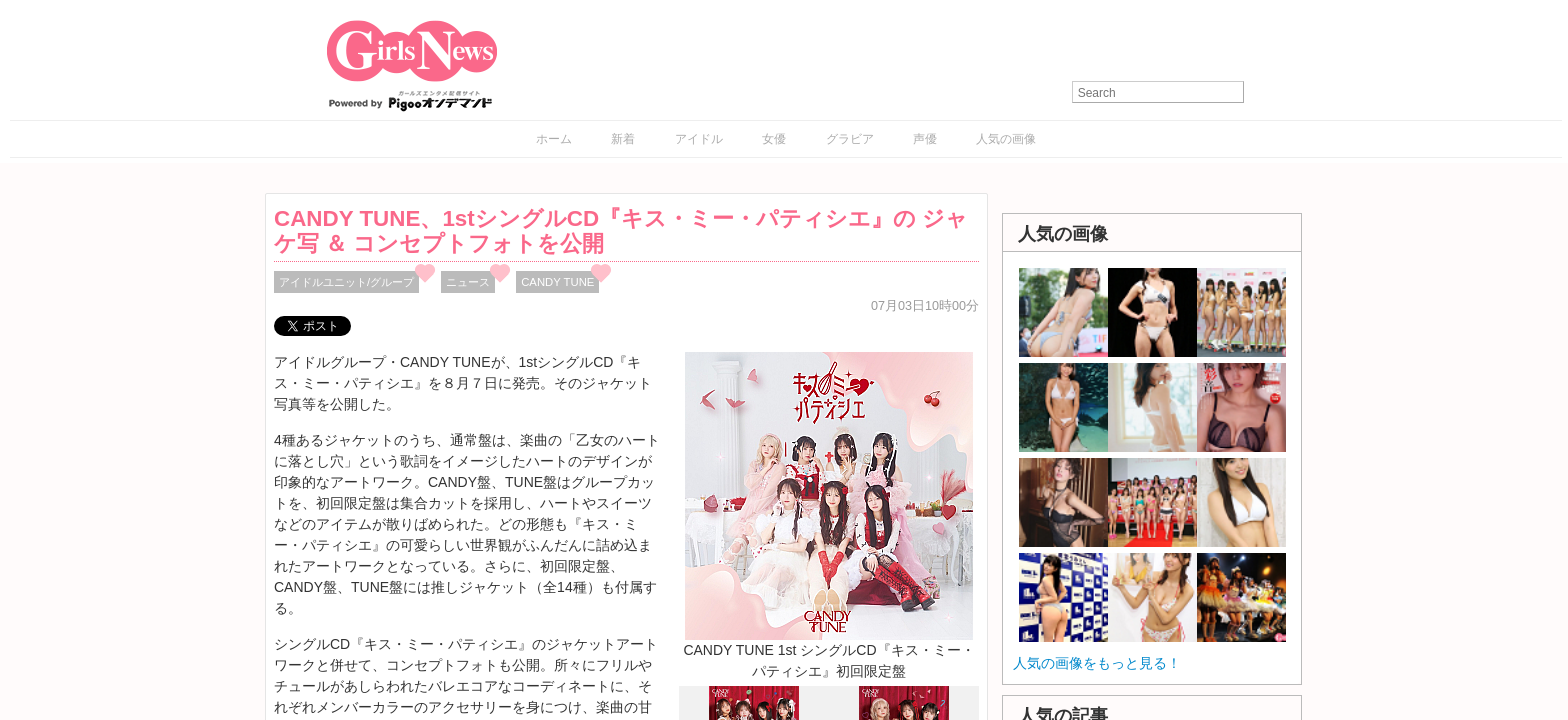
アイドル (699, 139)
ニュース (468, 282)
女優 (774, 139)
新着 (623, 139)
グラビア (850, 139)
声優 (925, 139)
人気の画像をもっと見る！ (1097, 663)
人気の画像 (1006, 139)
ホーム (554, 139)
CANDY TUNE (557, 282)
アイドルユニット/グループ (346, 282)
